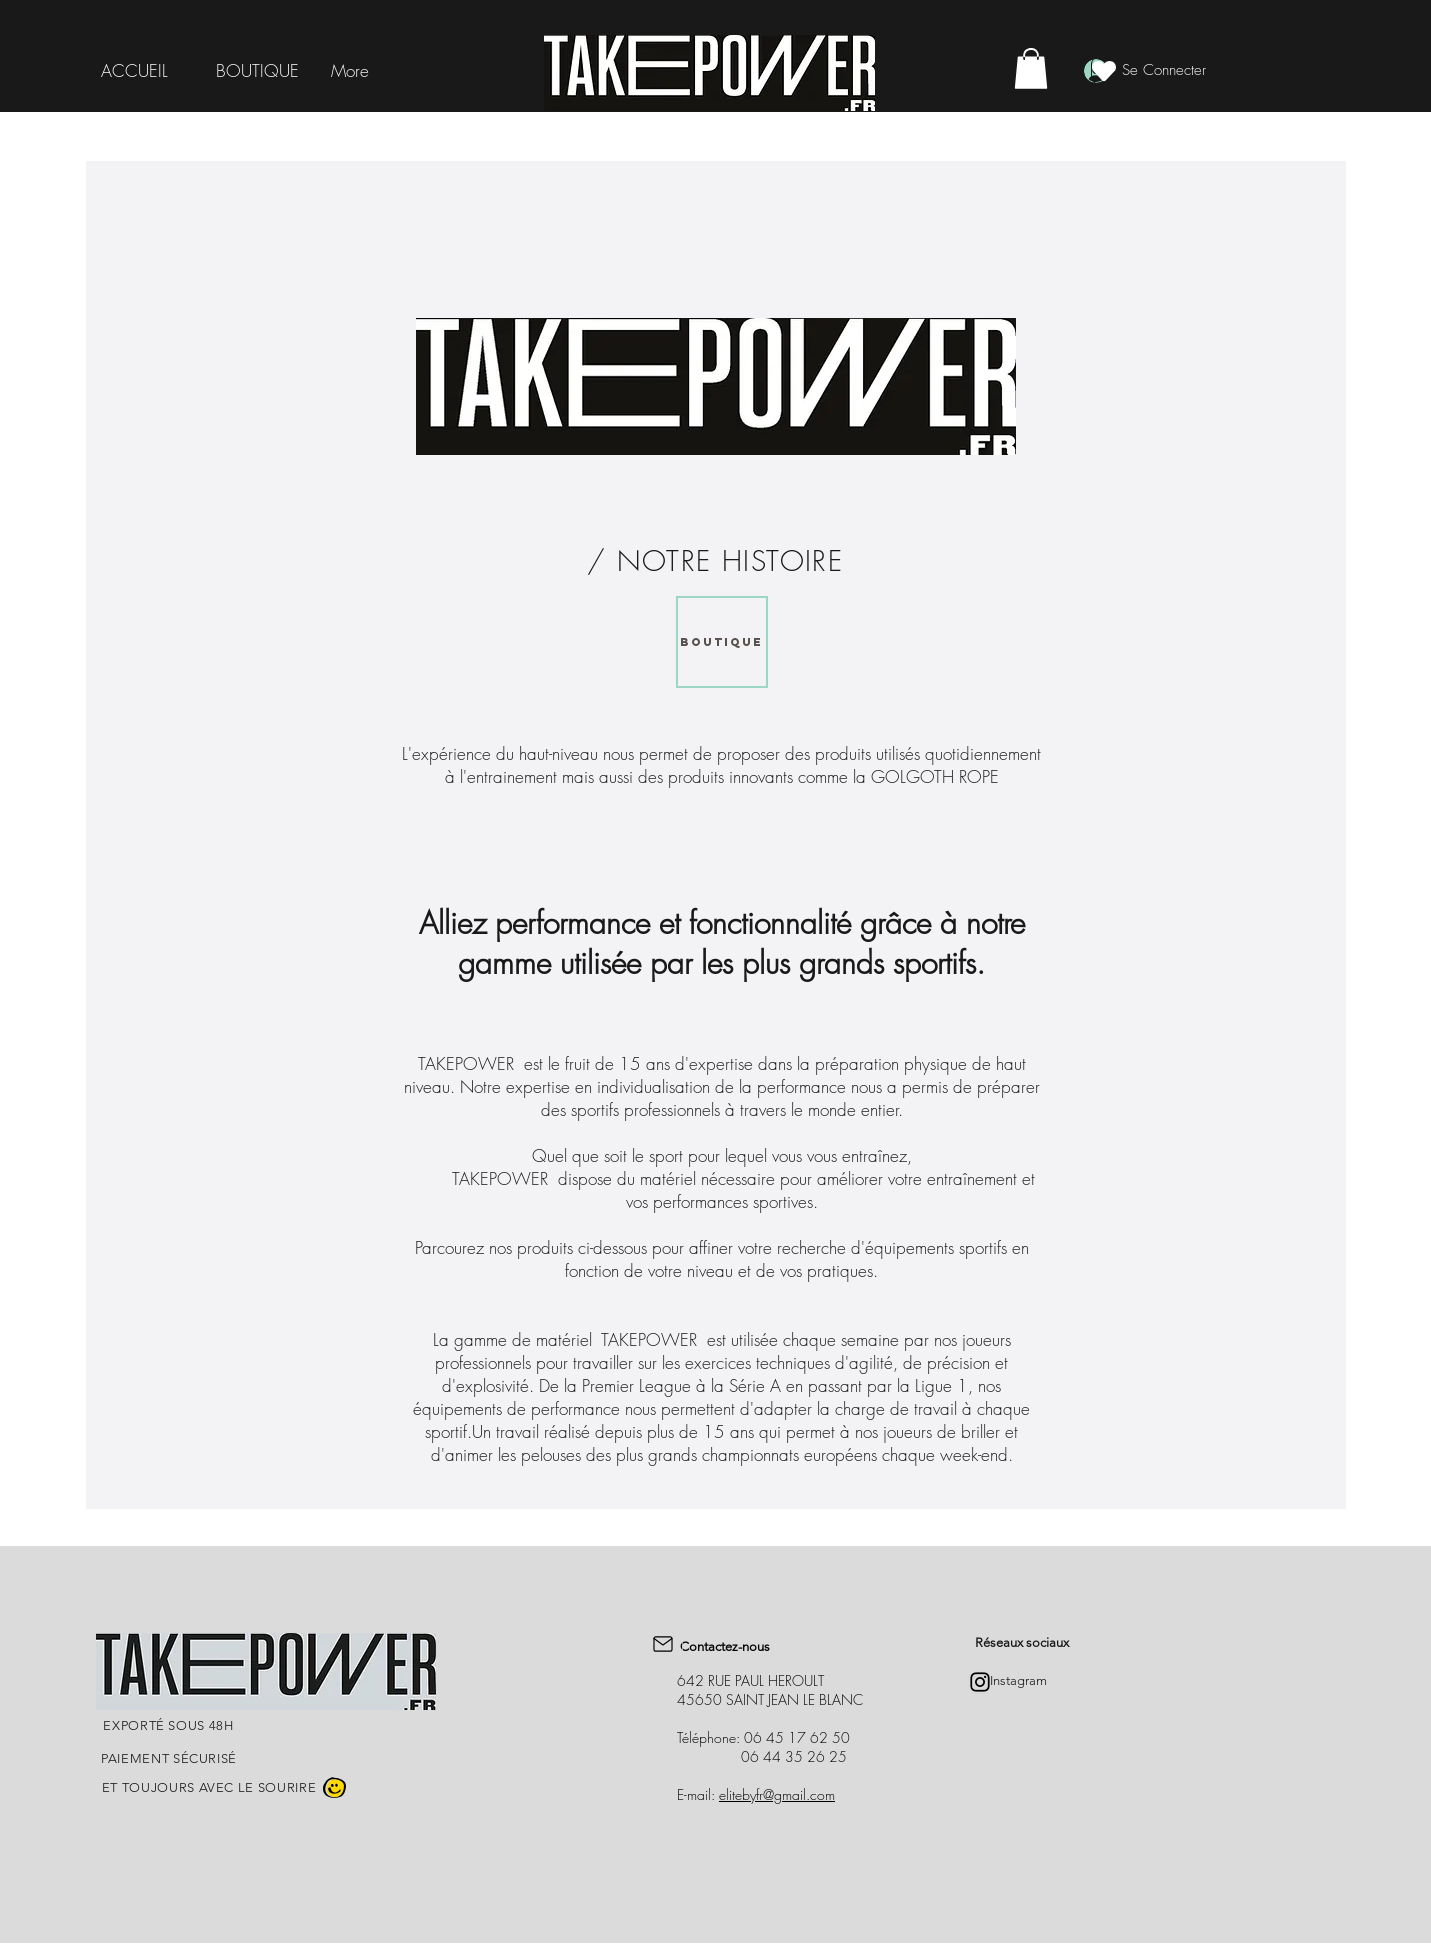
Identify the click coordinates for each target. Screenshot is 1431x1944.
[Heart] (1104, 70)
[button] (1031, 68)
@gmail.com (799, 1794)
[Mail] (663, 1644)
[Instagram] (980, 1682)
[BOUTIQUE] (722, 642)
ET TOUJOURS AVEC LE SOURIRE (209, 1787)
